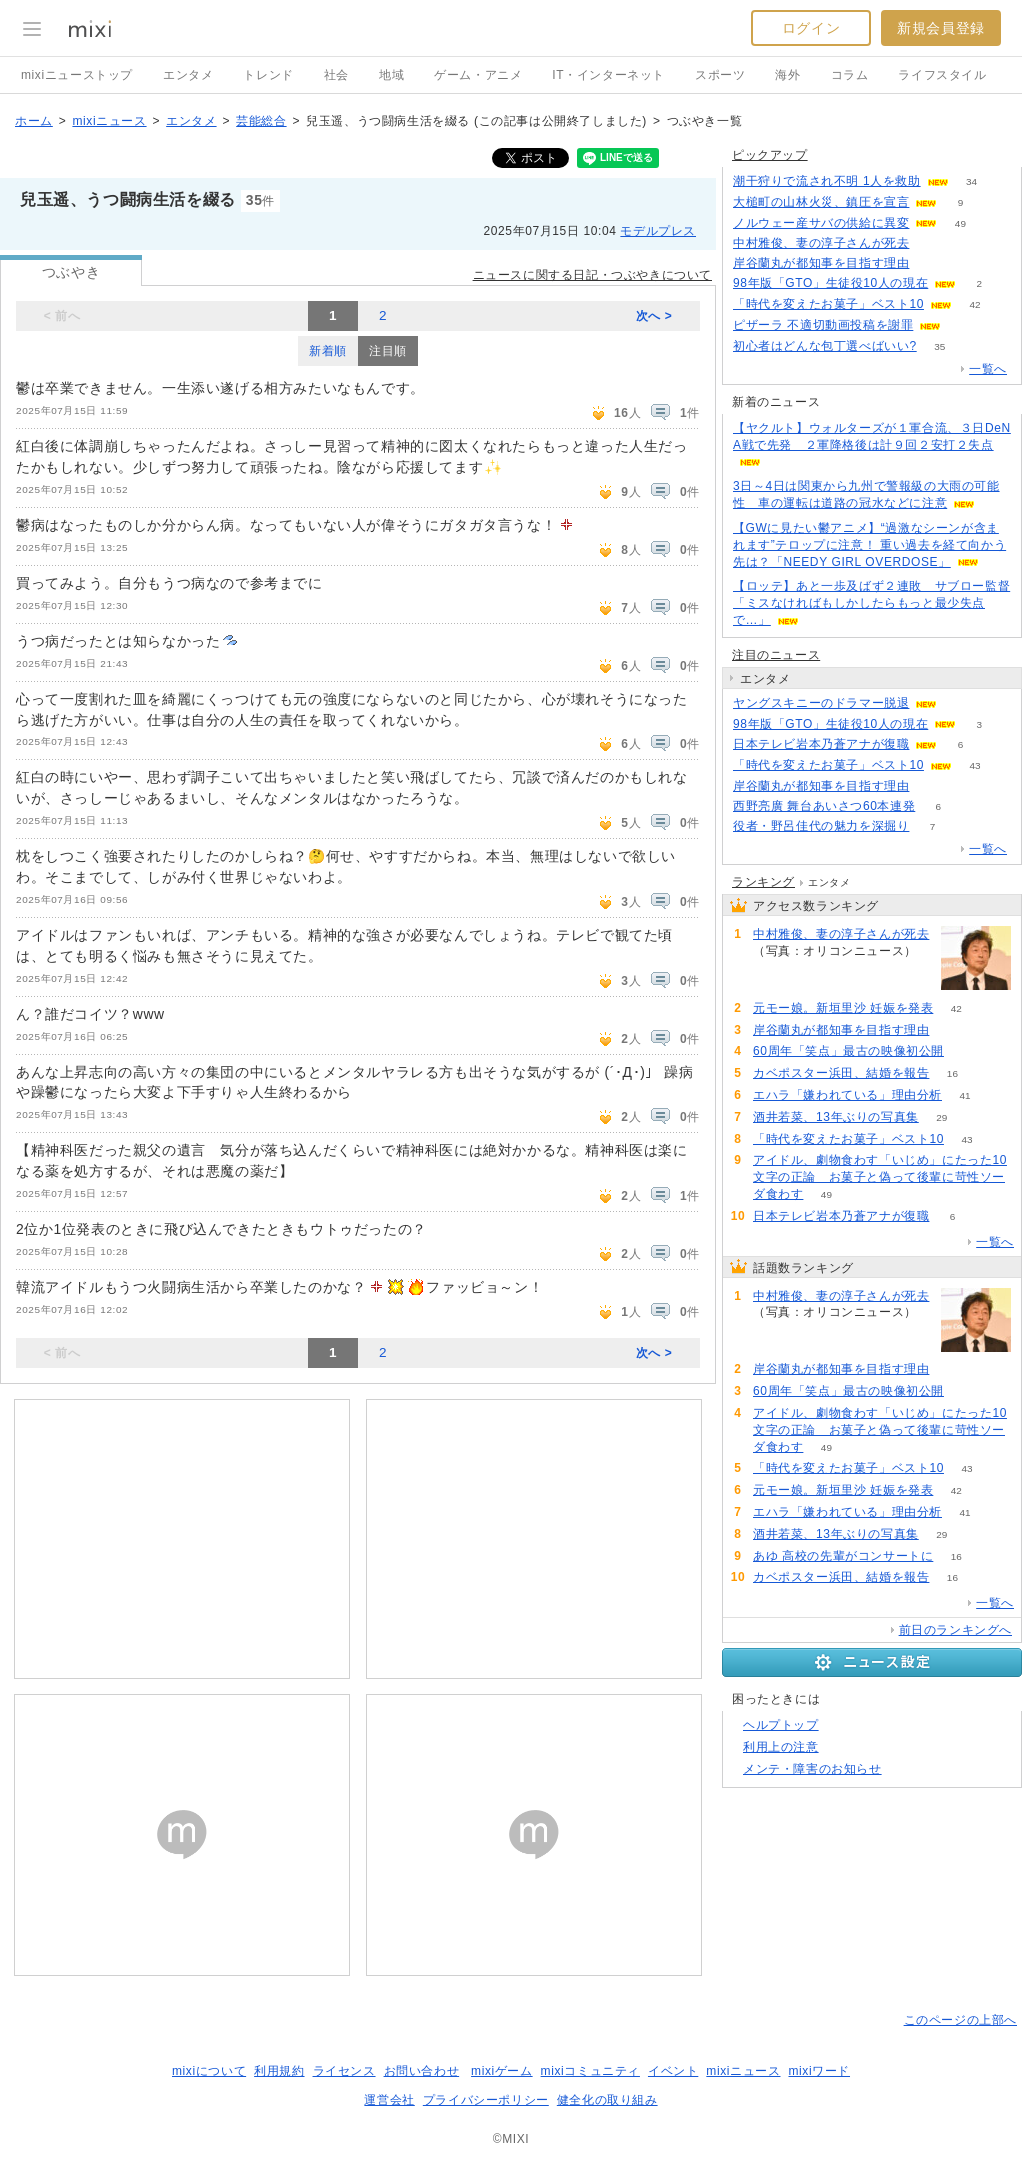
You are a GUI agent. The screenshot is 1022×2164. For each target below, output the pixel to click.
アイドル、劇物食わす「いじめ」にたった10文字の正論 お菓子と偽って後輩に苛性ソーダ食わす (880, 1177)
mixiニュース (109, 121)
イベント (673, 2071)
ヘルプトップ (781, 1725)
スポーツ (720, 75)
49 (960, 223)
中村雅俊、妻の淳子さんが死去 (821, 243)
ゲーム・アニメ (478, 75)
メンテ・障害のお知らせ (812, 1769)
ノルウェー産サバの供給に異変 (821, 223)
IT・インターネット (608, 75)
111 (932, 263)
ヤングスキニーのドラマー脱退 (821, 703)
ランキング (763, 882)
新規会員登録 (941, 28)
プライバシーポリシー (486, 2100)
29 (941, 1117)
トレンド (268, 75)
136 (932, 243)
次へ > (654, 316)
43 (974, 765)
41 (964, 1095)
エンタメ (188, 75)
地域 (391, 75)
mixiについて (209, 2071)
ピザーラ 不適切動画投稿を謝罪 (823, 325)
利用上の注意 (781, 1747)
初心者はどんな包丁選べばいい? (825, 346)
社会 (336, 75)
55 (964, 325)
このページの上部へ (960, 2020)
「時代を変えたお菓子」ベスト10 (828, 304)
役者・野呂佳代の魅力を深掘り (821, 826)
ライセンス (344, 2071)
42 (974, 304)
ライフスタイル (942, 75)
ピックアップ (770, 155)
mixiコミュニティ (590, 2071)
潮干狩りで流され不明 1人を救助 (827, 181)
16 (952, 1073)
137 (776, 968)
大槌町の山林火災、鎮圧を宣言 (821, 202)
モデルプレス (658, 231)
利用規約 (279, 2071)
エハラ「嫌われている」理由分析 (847, 1095)
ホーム (34, 121)
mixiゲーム (502, 2071)
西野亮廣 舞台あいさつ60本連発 (824, 806)
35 (939, 346)
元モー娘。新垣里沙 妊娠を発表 (843, 1008)
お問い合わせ (422, 2071)
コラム (850, 75)
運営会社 (389, 2100)
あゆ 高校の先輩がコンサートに (843, 1556)
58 (966, 1051)
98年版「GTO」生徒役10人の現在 (830, 283)
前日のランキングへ (955, 1630)
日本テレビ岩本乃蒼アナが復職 (821, 744)
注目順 (388, 351)
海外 (787, 75)
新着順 (328, 351)
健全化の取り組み (607, 2100)
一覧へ (988, 369)
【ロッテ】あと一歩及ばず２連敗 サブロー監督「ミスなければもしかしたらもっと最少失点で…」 (871, 603)
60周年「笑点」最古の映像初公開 (848, 1051)
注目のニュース (776, 655)
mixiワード (819, 2071)
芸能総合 (261, 121)
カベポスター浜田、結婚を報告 (841, 1073)
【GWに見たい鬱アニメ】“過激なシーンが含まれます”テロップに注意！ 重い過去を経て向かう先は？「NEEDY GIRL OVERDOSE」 (869, 545)
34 (971, 181)
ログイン (811, 28)
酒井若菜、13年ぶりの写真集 (836, 1117)
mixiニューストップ (77, 75)
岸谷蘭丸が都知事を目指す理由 (821, 263)
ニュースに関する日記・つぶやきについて (592, 275)
